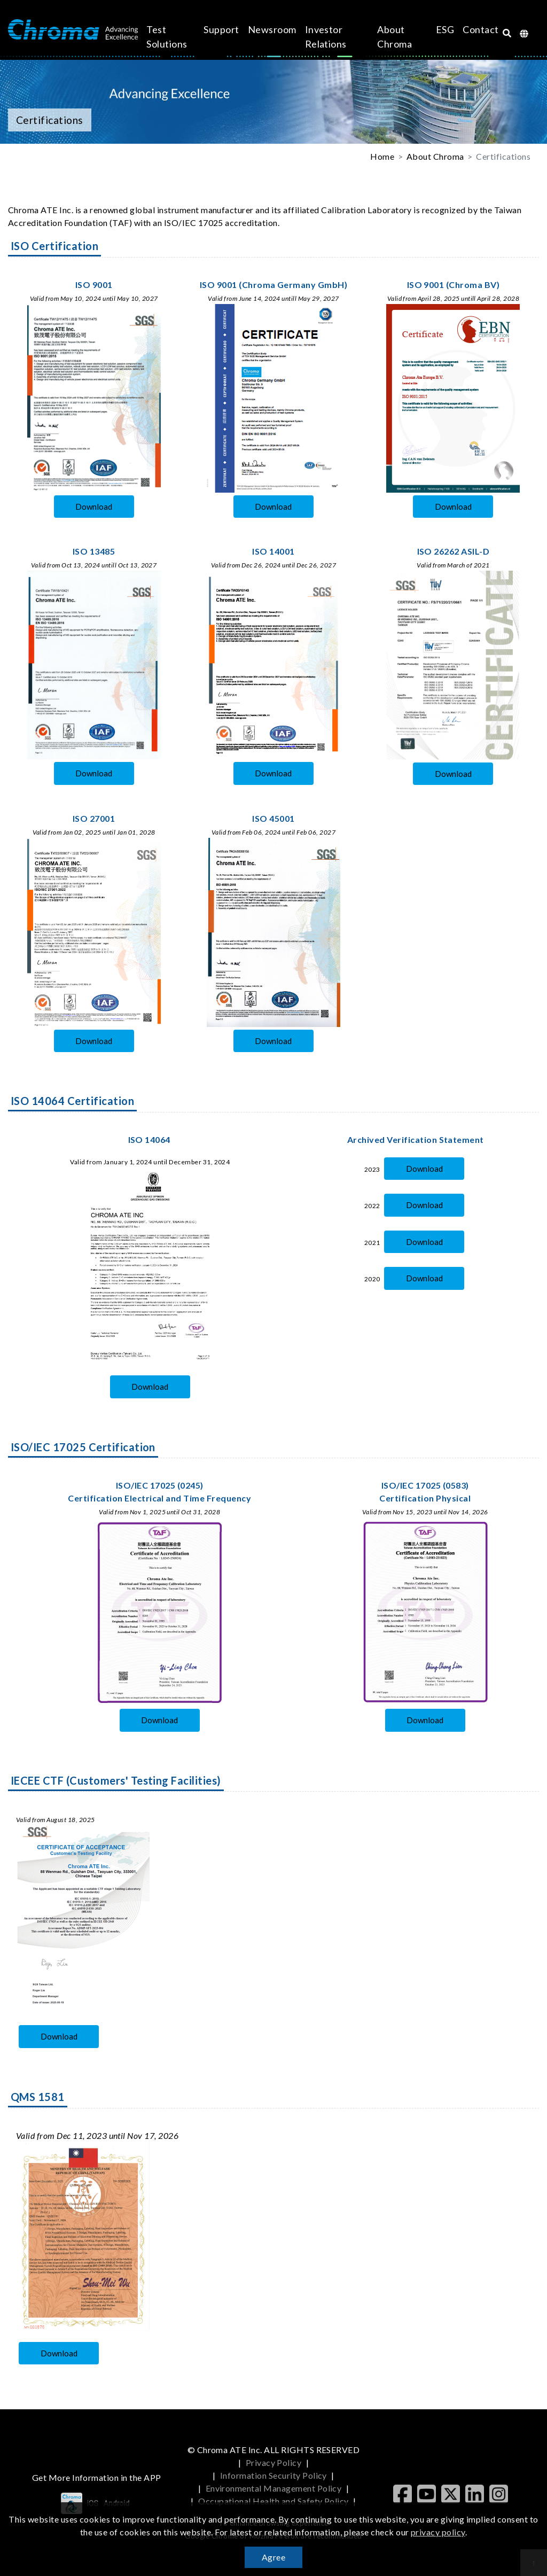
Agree (273, 2557)
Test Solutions (179, 37)
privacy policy (438, 2532)
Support (225, 29)
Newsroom (276, 29)
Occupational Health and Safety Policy (273, 2501)
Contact (447, 29)
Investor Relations (330, 37)
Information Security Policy (273, 2475)
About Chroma (377, 37)
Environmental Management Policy (274, 2488)
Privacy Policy (274, 2462)
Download (93, 506)
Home (382, 156)
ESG (412, 29)
